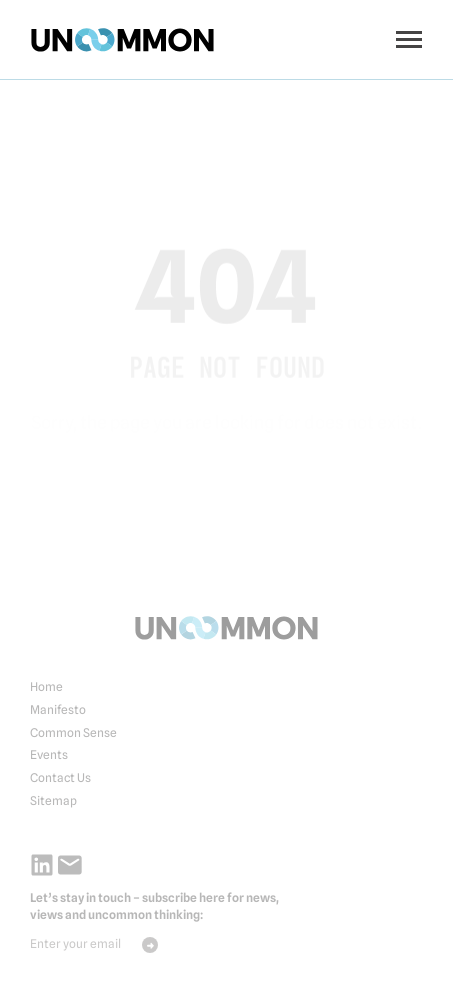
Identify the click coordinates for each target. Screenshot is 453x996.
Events (49, 754)
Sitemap (53, 800)
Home (46, 686)
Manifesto (58, 709)
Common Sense (73, 732)
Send (150, 945)
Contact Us (60, 777)
